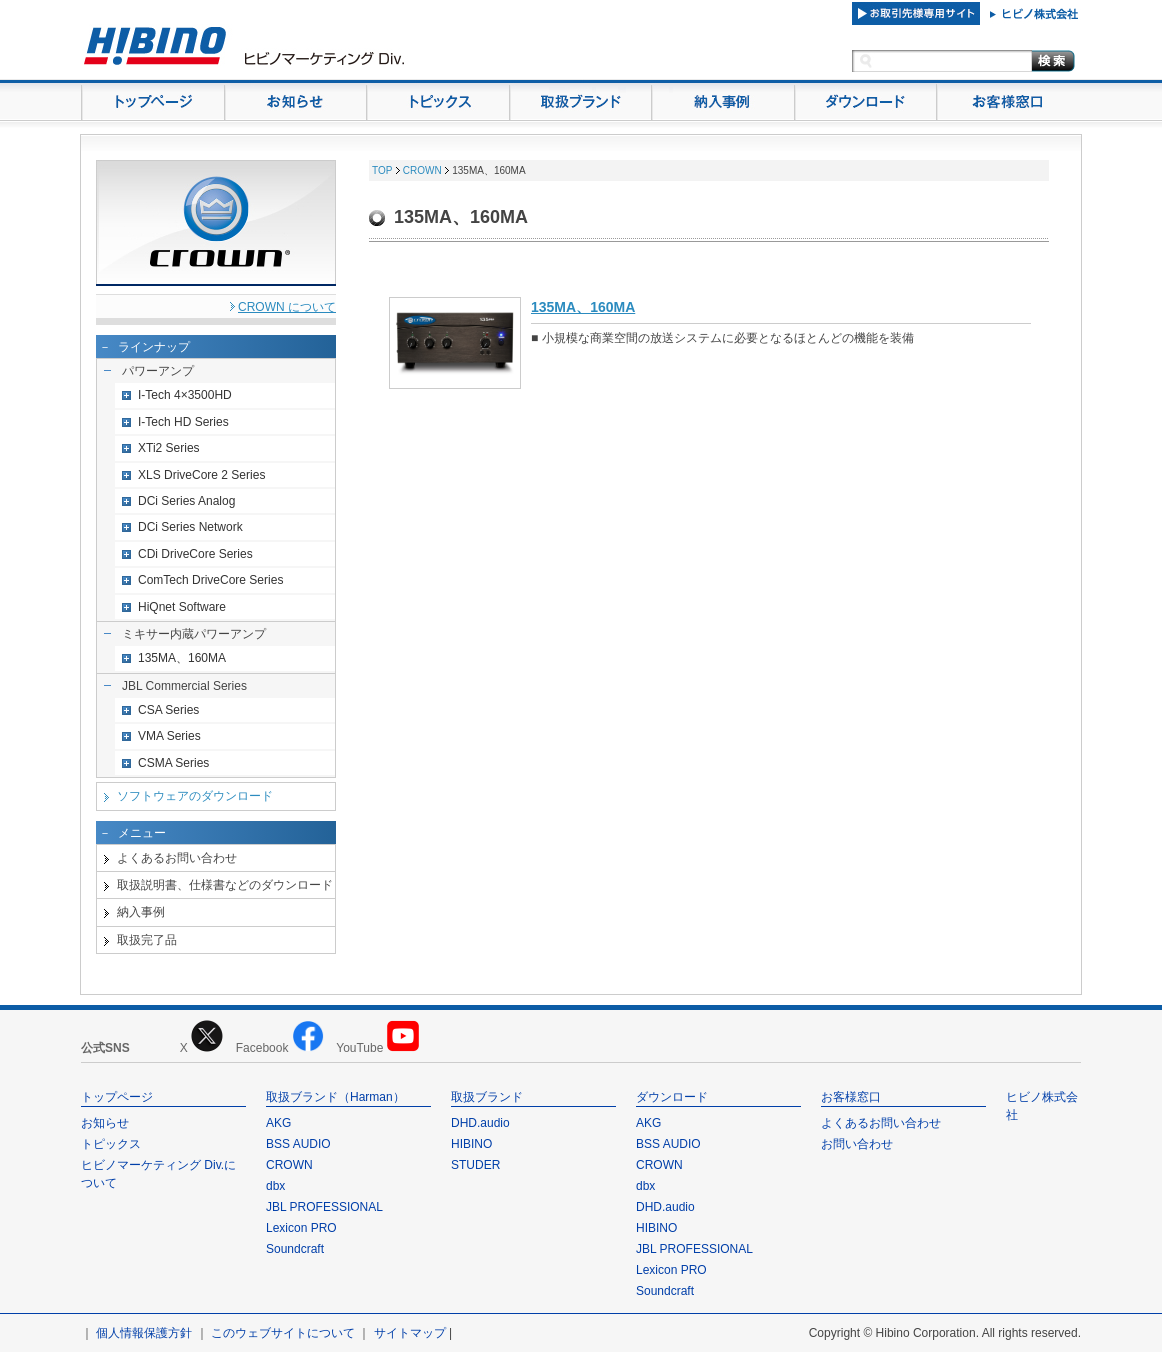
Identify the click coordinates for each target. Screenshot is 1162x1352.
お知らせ (105, 1123)
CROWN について (287, 307)
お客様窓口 (851, 1097)
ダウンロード (672, 1097)
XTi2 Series (169, 448)
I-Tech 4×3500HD (185, 395)
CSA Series (168, 710)
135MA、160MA (182, 658)
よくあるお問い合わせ (177, 858)
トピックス (111, 1144)
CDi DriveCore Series (195, 554)
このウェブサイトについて (283, 1333)
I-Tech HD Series (183, 422)
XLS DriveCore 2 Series (201, 475)
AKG (278, 1123)
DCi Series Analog (186, 501)
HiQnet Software (182, 607)
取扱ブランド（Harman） (335, 1097)
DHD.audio (480, 1123)
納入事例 (141, 912)
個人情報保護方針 (144, 1333)
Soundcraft (295, 1249)
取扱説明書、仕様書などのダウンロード (225, 885)
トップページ (117, 1097)
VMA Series (169, 736)
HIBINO (471, 1144)
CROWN (422, 170)
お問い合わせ (857, 1144)
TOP (382, 170)
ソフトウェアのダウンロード (195, 796)
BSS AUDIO (298, 1144)
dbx (275, 1186)
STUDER (475, 1165)
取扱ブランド (487, 1097)
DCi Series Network (190, 527)
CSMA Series (173, 763)
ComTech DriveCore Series (210, 580)
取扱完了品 (147, 940)
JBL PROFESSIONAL (324, 1207)
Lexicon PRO (301, 1228)
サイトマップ (410, 1333)
